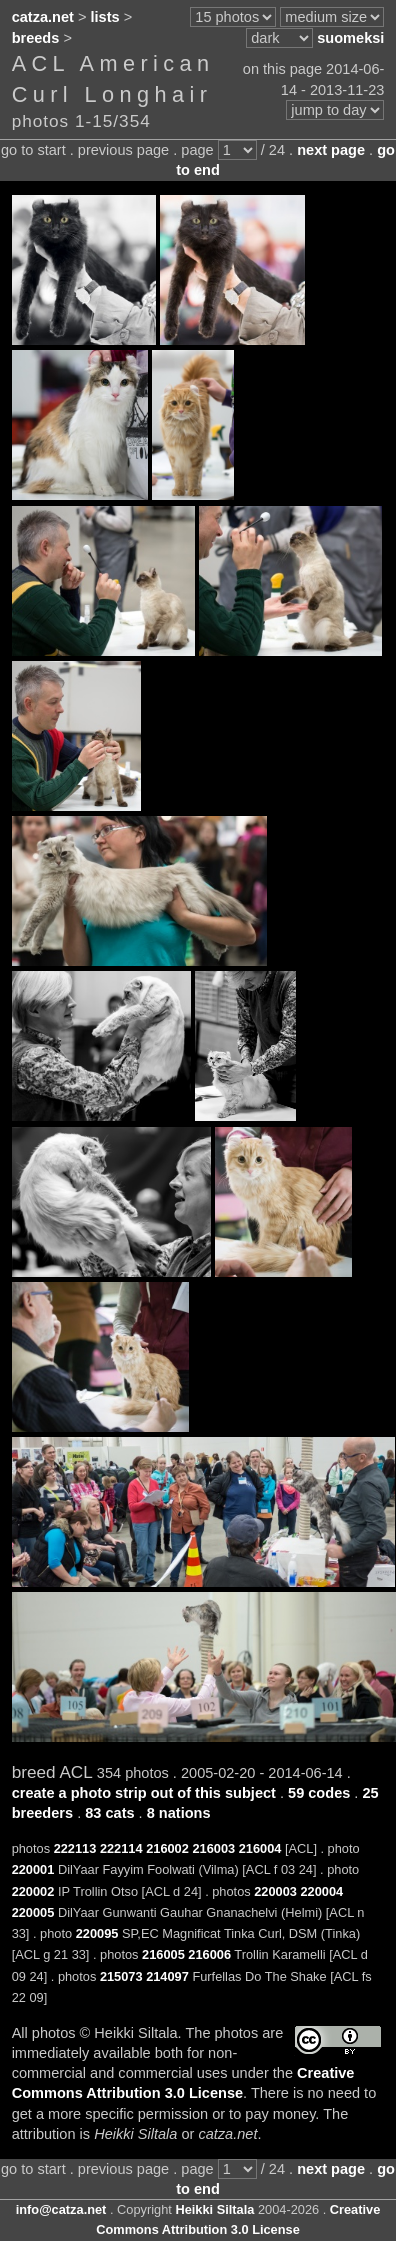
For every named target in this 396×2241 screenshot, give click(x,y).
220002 (33, 1891)
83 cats (109, 1813)
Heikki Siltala (214, 2209)
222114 (121, 1848)
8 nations (179, 1813)
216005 (163, 1954)
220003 (275, 1891)
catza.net (43, 17)
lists (105, 17)
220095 (97, 1933)
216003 (213, 1848)
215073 (121, 1976)
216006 (209, 1954)
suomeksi (350, 38)
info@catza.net (61, 2209)
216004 (260, 1848)
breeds (36, 38)
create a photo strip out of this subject (144, 1793)
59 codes (319, 1793)
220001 (33, 1869)
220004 (321, 1891)
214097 (167, 1976)
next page (331, 150)
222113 (75, 1848)
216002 (167, 1848)
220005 (33, 1912)
